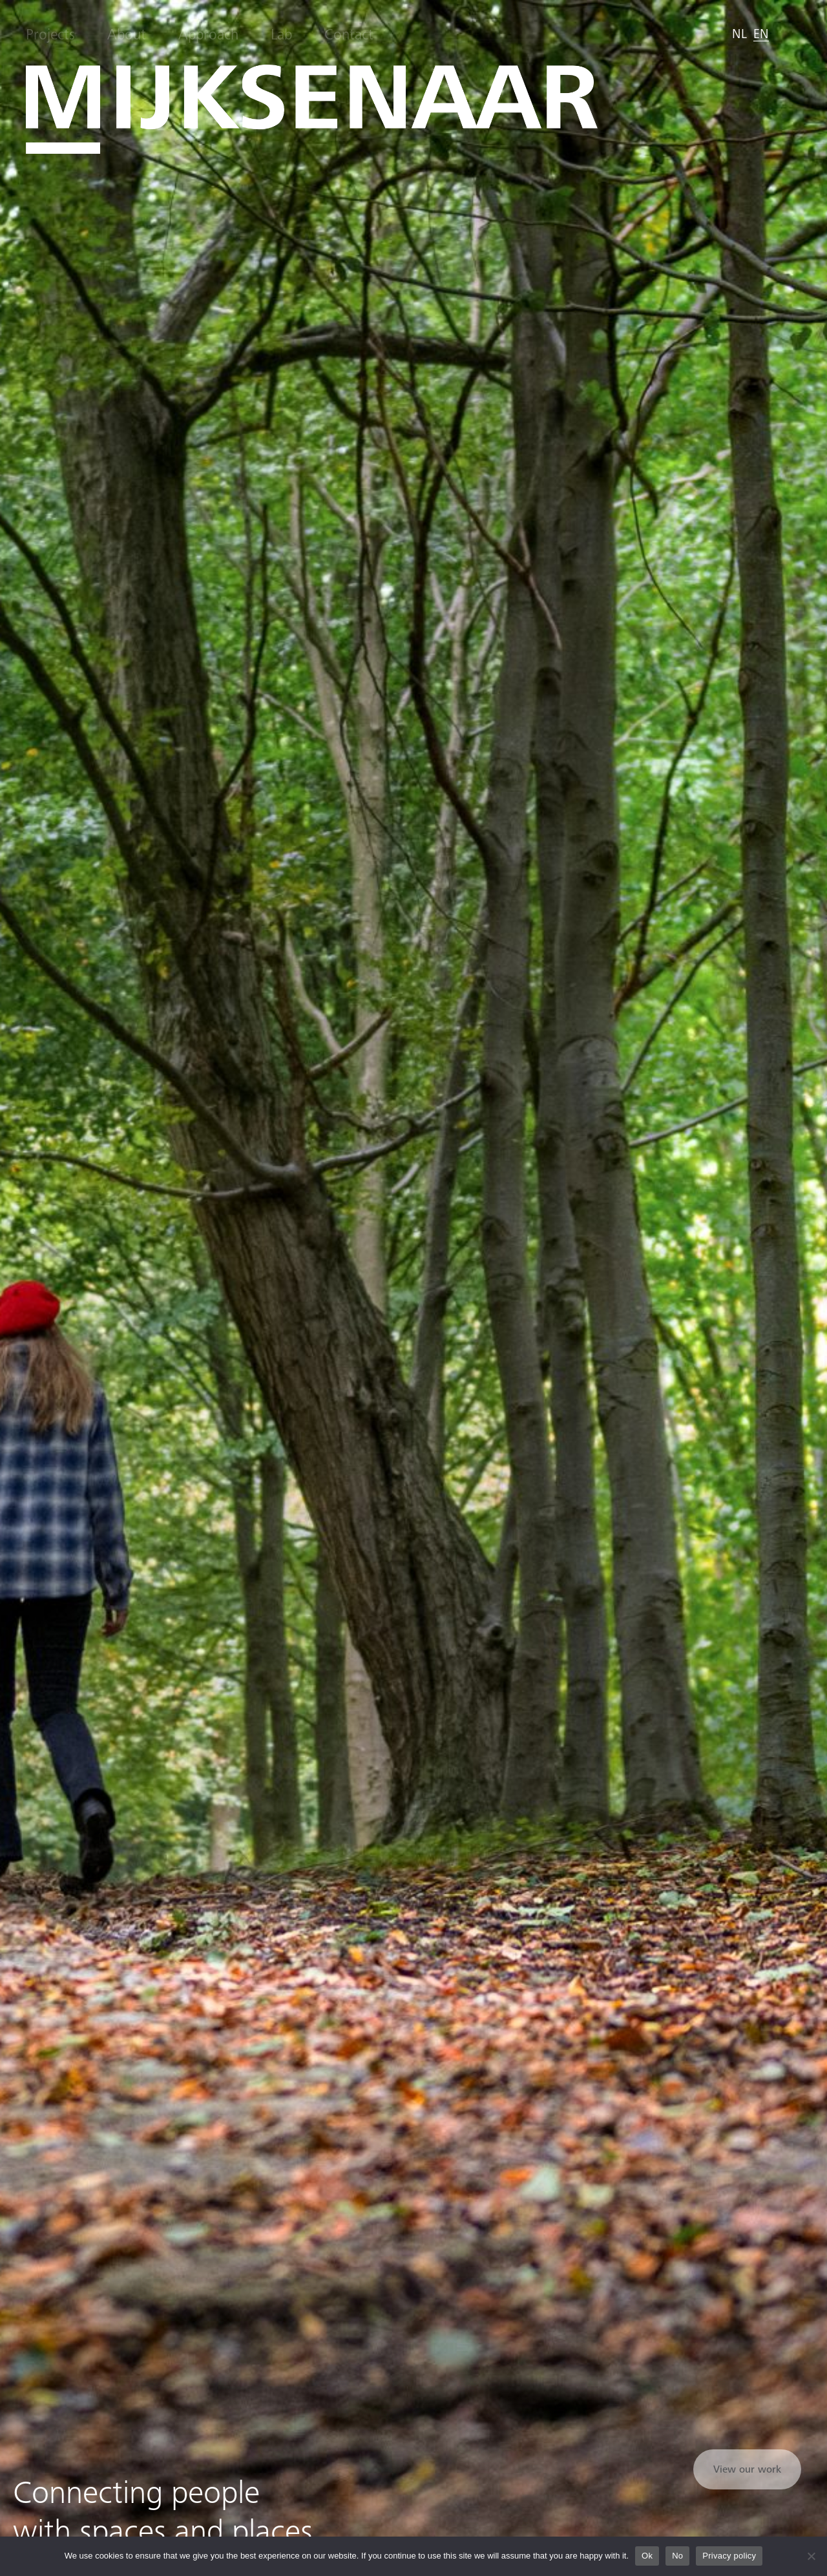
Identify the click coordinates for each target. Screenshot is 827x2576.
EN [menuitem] (761, 34)
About (126, 34)
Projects (50, 34)
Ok (647, 2555)
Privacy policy (729, 2555)
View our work (747, 2469)
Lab (281, 34)
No (677, 2555)
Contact (348, 34)
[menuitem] (739, 34)
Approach (208, 34)
